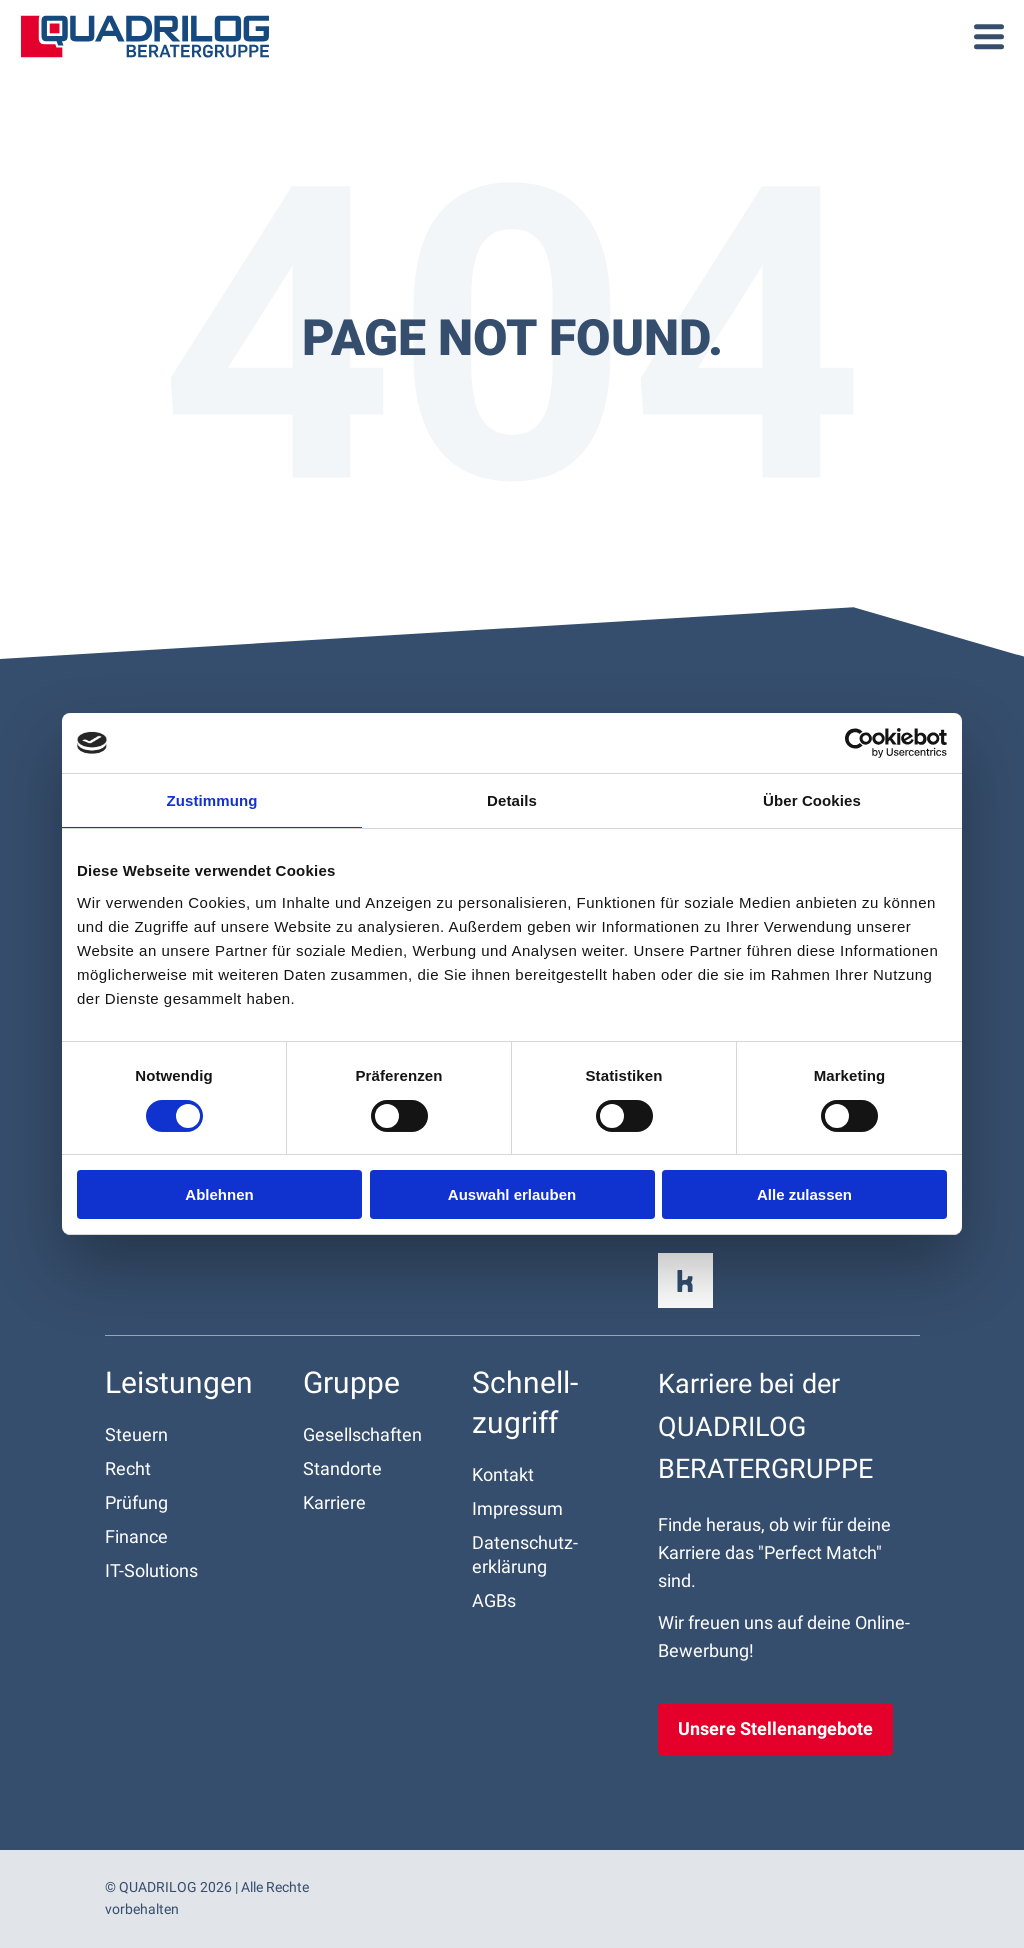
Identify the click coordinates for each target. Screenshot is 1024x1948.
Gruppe (351, 1382)
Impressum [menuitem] (517, 1508)
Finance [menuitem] (136, 1536)
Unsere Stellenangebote (775, 1728)
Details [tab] (512, 800)
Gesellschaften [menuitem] (362, 1434)
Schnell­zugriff (525, 1402)
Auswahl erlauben (512, 1194)
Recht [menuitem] (128, 1468)
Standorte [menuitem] (342, 1468)
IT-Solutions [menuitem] (151, 1570)
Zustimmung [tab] (212, 800)
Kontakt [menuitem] (503, 1474)
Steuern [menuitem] (136, 1434)
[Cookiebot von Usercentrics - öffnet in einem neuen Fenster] (859, 743)
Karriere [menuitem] (334, 1502)
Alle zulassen (804, 1194)
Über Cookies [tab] (812, 800)
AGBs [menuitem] (494, 1600)
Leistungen (179, 1382)
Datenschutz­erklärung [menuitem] (525, 1554)
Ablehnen (219, 1194)
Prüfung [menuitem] (136, 1502)
